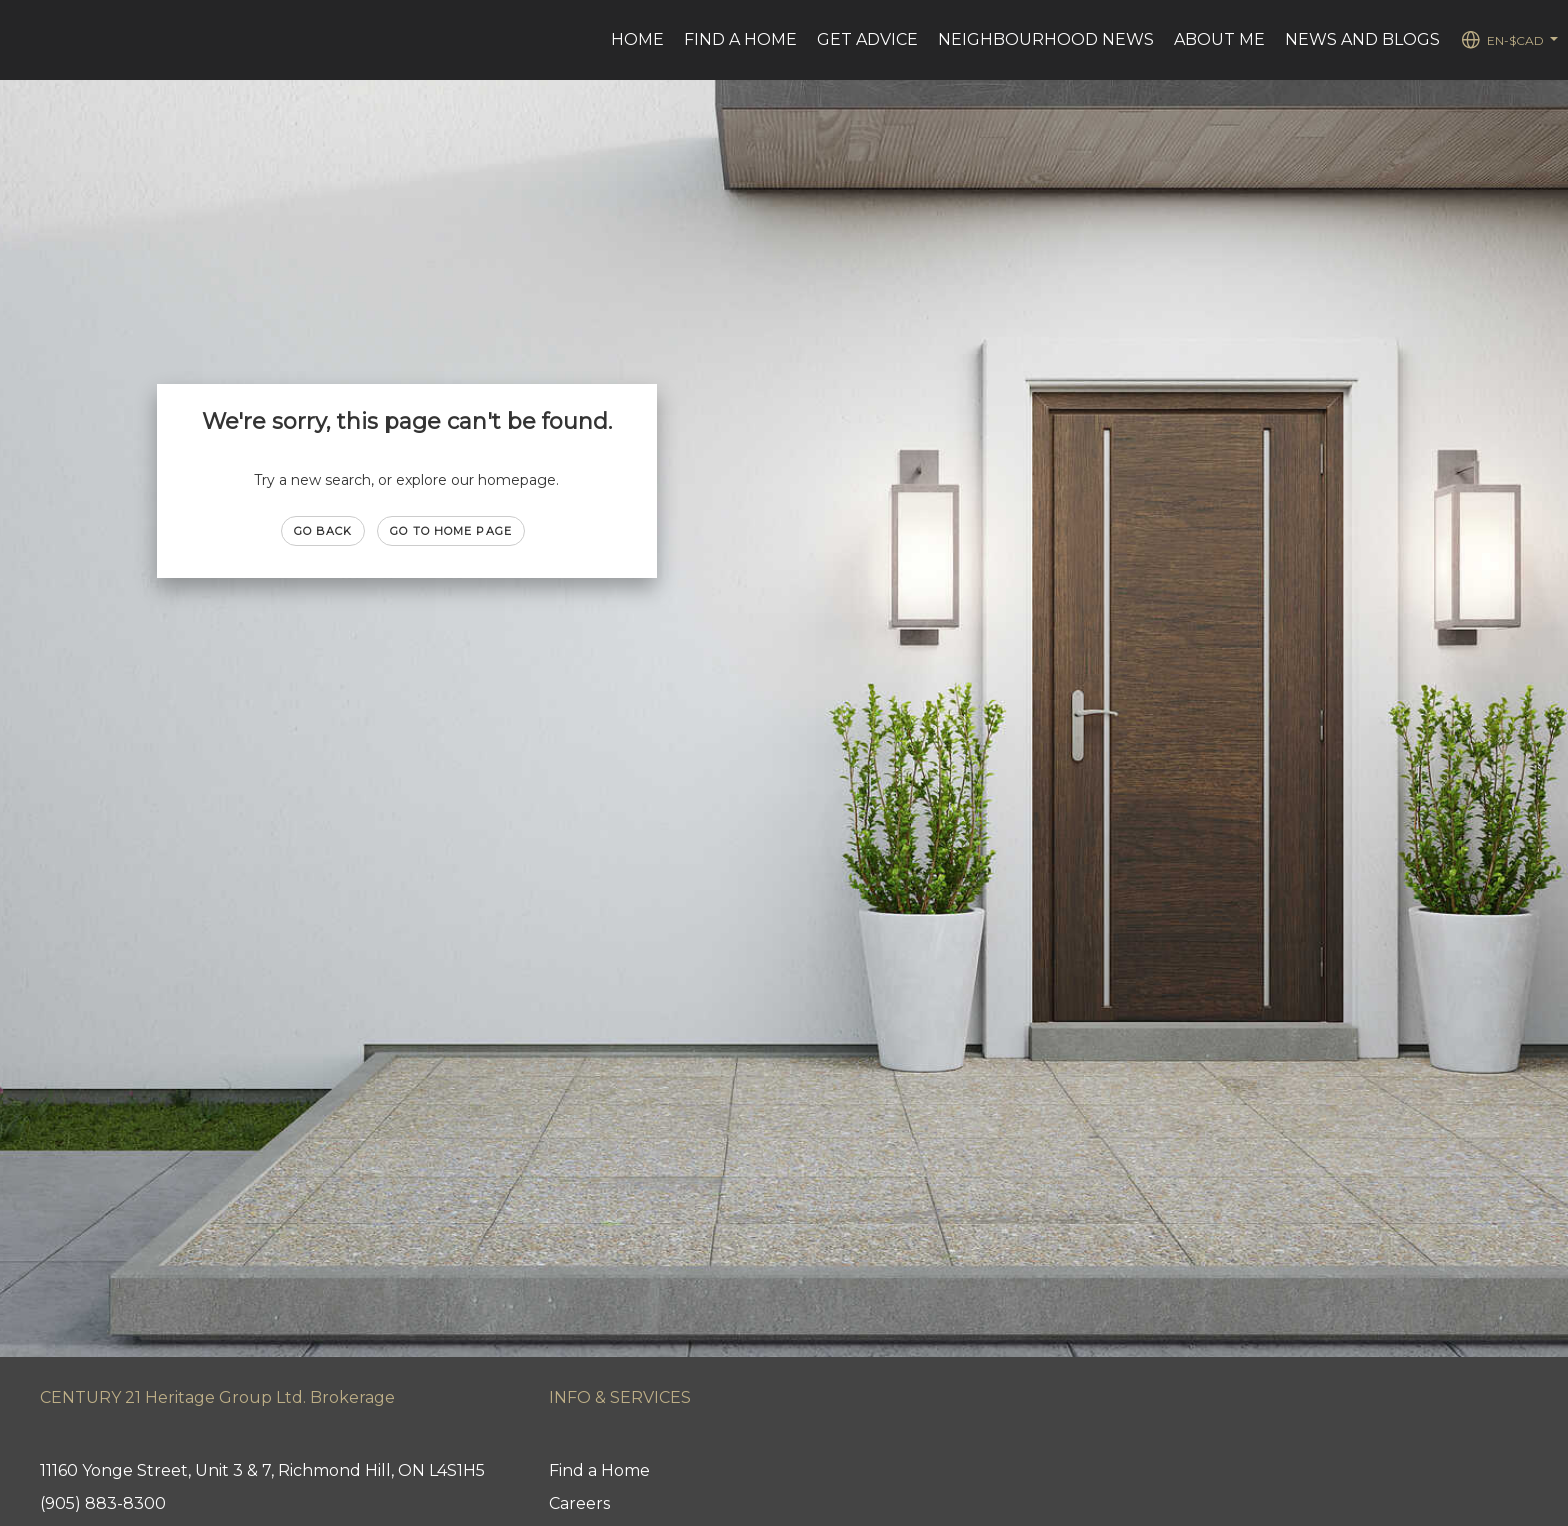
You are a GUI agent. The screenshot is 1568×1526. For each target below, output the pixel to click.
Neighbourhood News (1046, 39)
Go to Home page (451, 531)
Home (637, 39)
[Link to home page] (25, 40)
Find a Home (740, 39)
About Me (1219, 39)
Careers (579, 1503)
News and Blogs (1362, 39)
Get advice (867, 39)
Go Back (323, 531)
